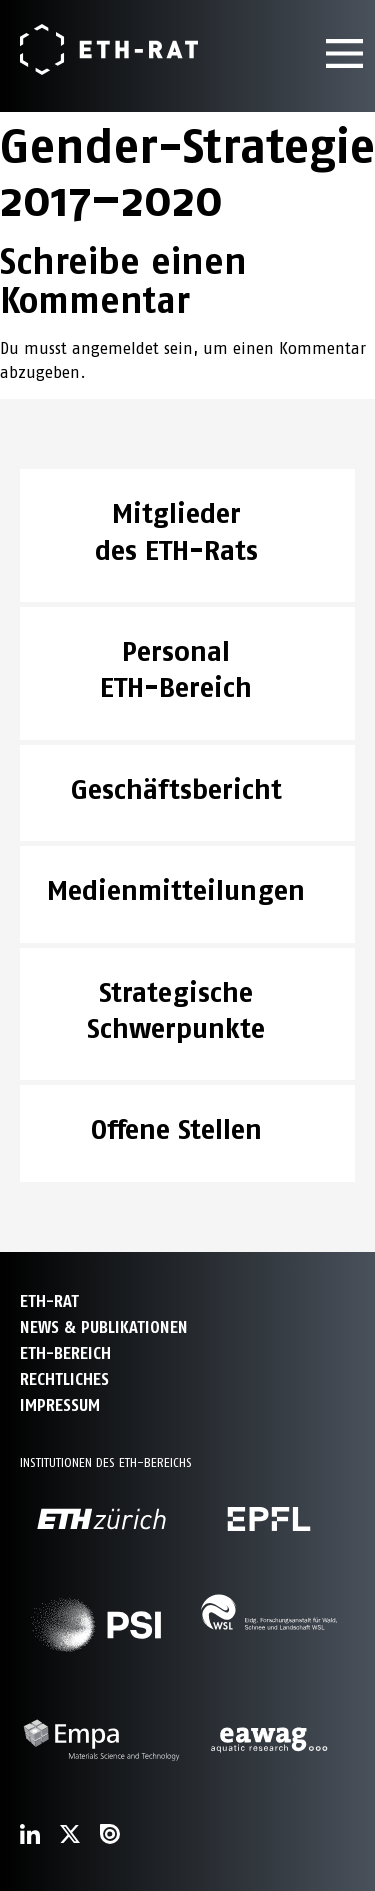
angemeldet (115, 348)
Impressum (60, 1405)
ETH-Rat (49, 1301)
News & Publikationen (104, 1327)
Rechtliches (64, 1379)
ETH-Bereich (65, 1353)
